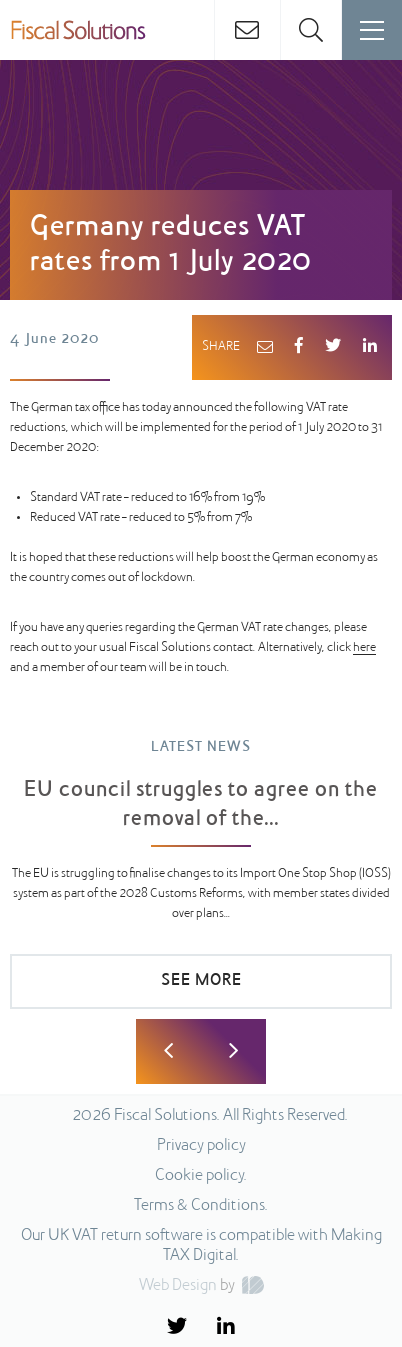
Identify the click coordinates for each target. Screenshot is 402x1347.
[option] (201, 883)
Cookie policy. (201, 1176)
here (364, 648)
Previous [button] (168, 1051)
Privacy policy (201, 1146)
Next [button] (233, 1051)
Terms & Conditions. (201, 1206)
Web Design (178, 1286)
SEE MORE (201, 981)
